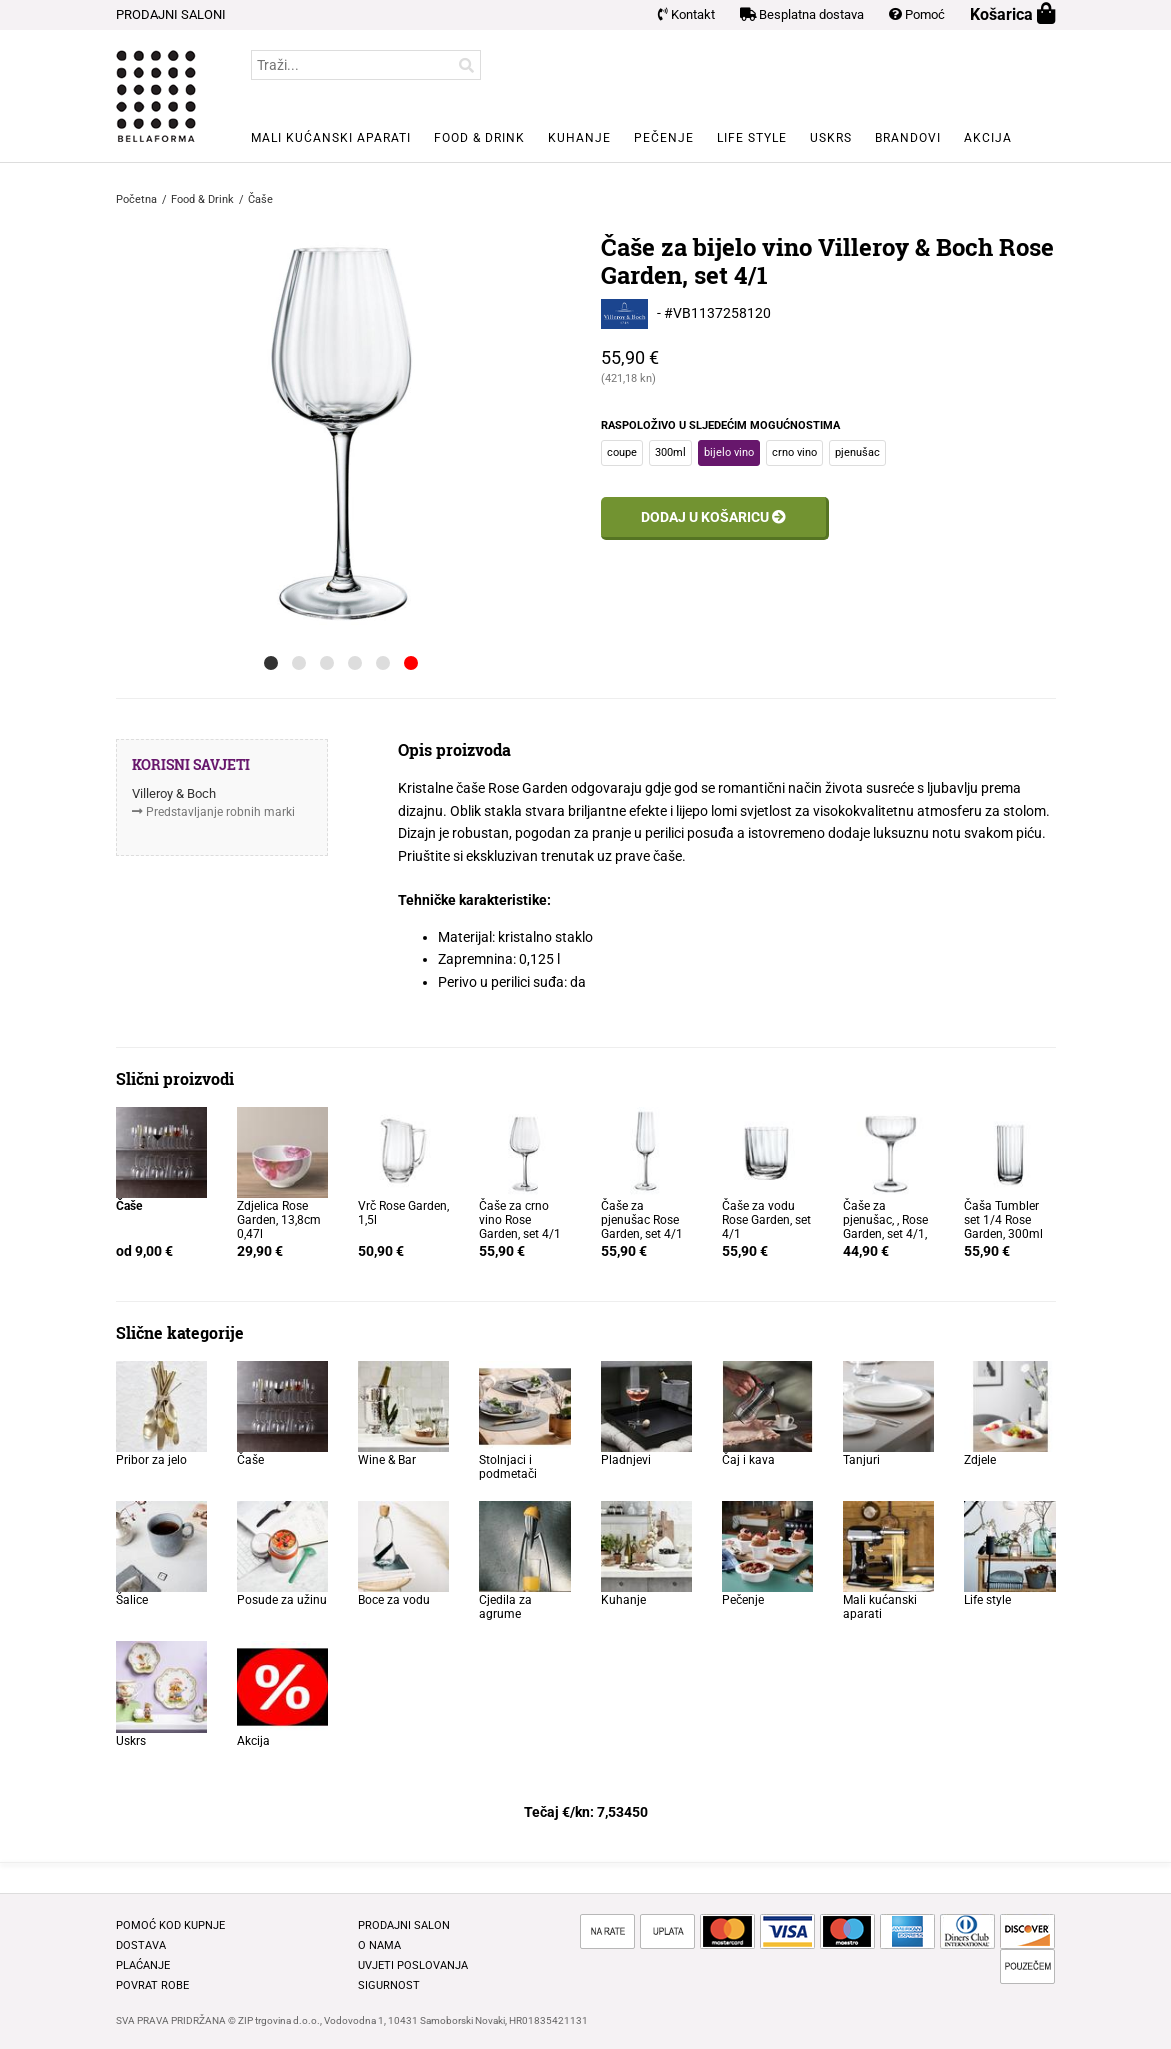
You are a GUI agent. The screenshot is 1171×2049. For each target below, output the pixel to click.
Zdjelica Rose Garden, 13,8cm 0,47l (279, 1220)
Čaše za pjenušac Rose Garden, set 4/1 (642, 1220)
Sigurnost (389, 1985)
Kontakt (686, 14)
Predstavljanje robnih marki (220, 812)
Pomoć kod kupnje (170, 1925)
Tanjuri (861, 1460)
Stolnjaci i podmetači (508, 1467)
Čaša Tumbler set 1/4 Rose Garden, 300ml (1003, 1220)
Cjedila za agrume (505, 1607)
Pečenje (664, 138)
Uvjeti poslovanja (413, 1965)
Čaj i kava (748, 1460)
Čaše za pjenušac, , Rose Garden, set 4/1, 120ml (885, 1227)
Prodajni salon (404, 1925)
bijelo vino (729, 452)
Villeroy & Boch (174, 793)
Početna (136, 199)
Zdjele (980, 1460)
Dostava (141, 1945)
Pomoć (917, 14)
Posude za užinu (282, 1600)
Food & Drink (479, 138)
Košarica (1013, 14)
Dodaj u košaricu (713, 517)
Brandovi (908, 138)
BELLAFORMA (156, 96)
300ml (670, 452)
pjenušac (857, 452)
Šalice (132, 1600)
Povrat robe (152, 1985)
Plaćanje (143, 1965)
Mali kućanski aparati (331, 138)
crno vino (794, 452)
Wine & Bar (387, 1460)
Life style (752, 138)
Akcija (988, 138)
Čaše (250, 1460)
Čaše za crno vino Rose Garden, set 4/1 (520, 1220)
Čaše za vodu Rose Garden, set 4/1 (766, 1220)
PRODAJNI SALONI (171, 14)
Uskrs (831, 138)
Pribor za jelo (151, 1460)
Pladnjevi (626, 1460)
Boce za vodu (394, 1600)
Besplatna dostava (802, 14)
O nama (379, 1945)
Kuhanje (579, 138)
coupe (622, 452)
